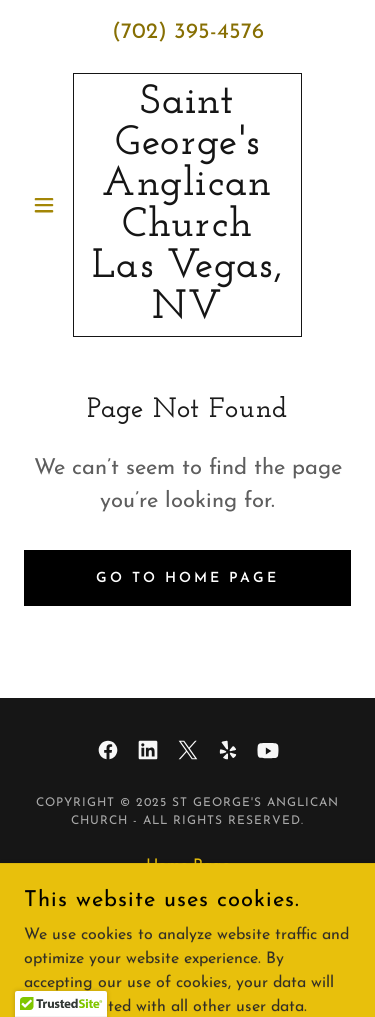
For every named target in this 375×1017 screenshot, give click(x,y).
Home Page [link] (188, 866)
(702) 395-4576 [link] (188, 32)
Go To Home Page (187, 578)
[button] (48, 205)
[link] (187, 205)
